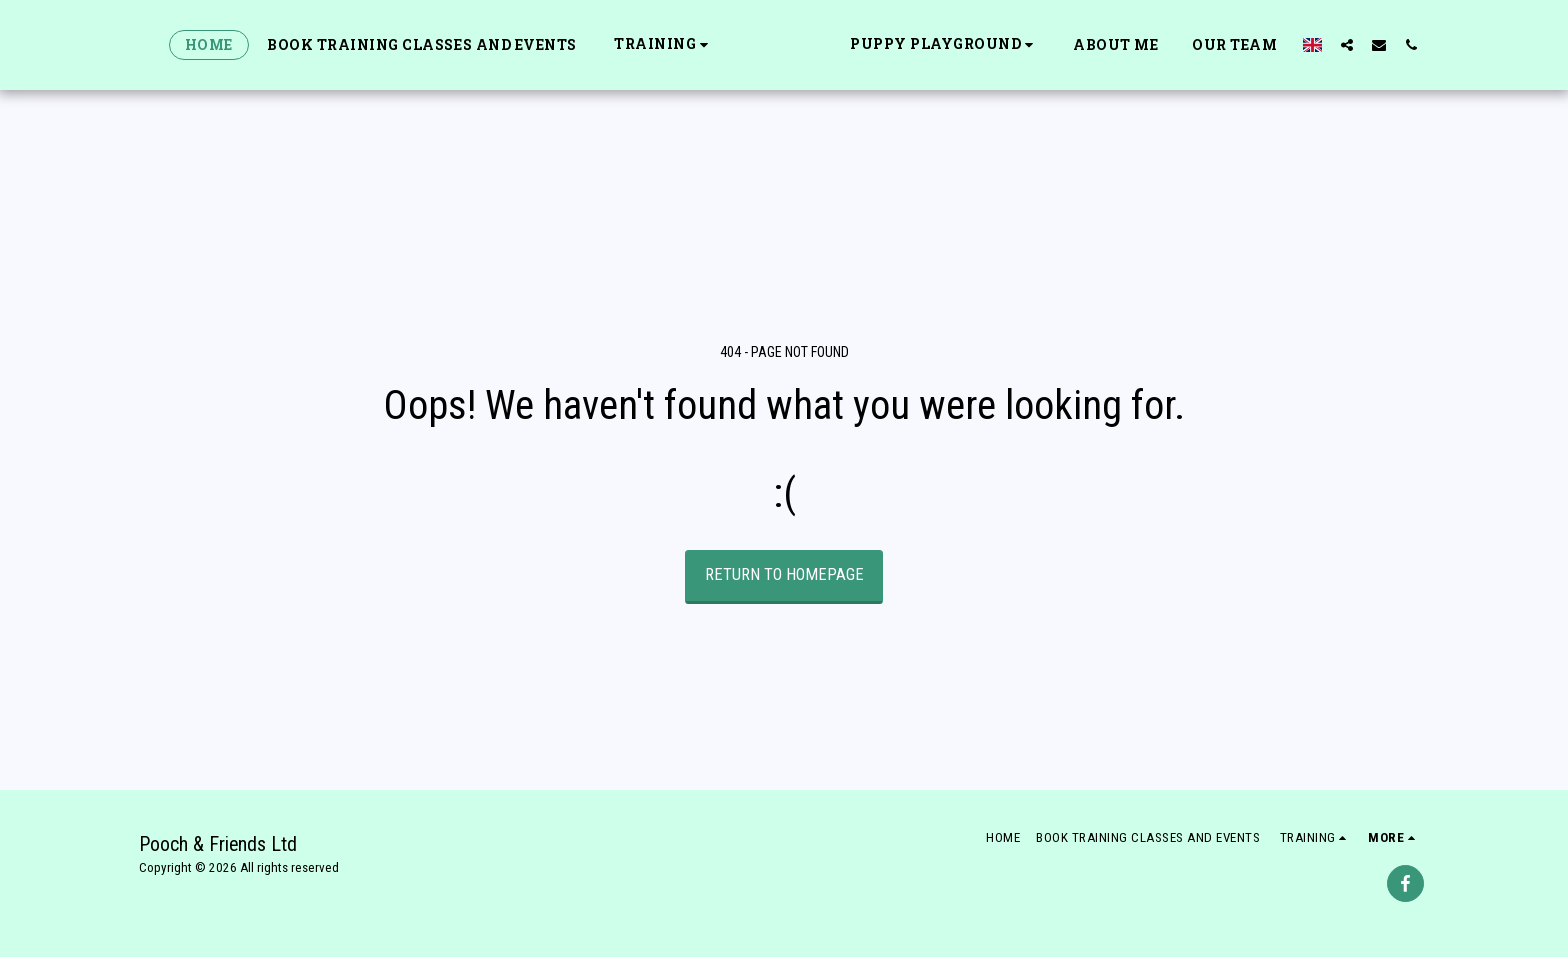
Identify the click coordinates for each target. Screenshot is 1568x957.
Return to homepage (784, 574)
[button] (612, 44)
